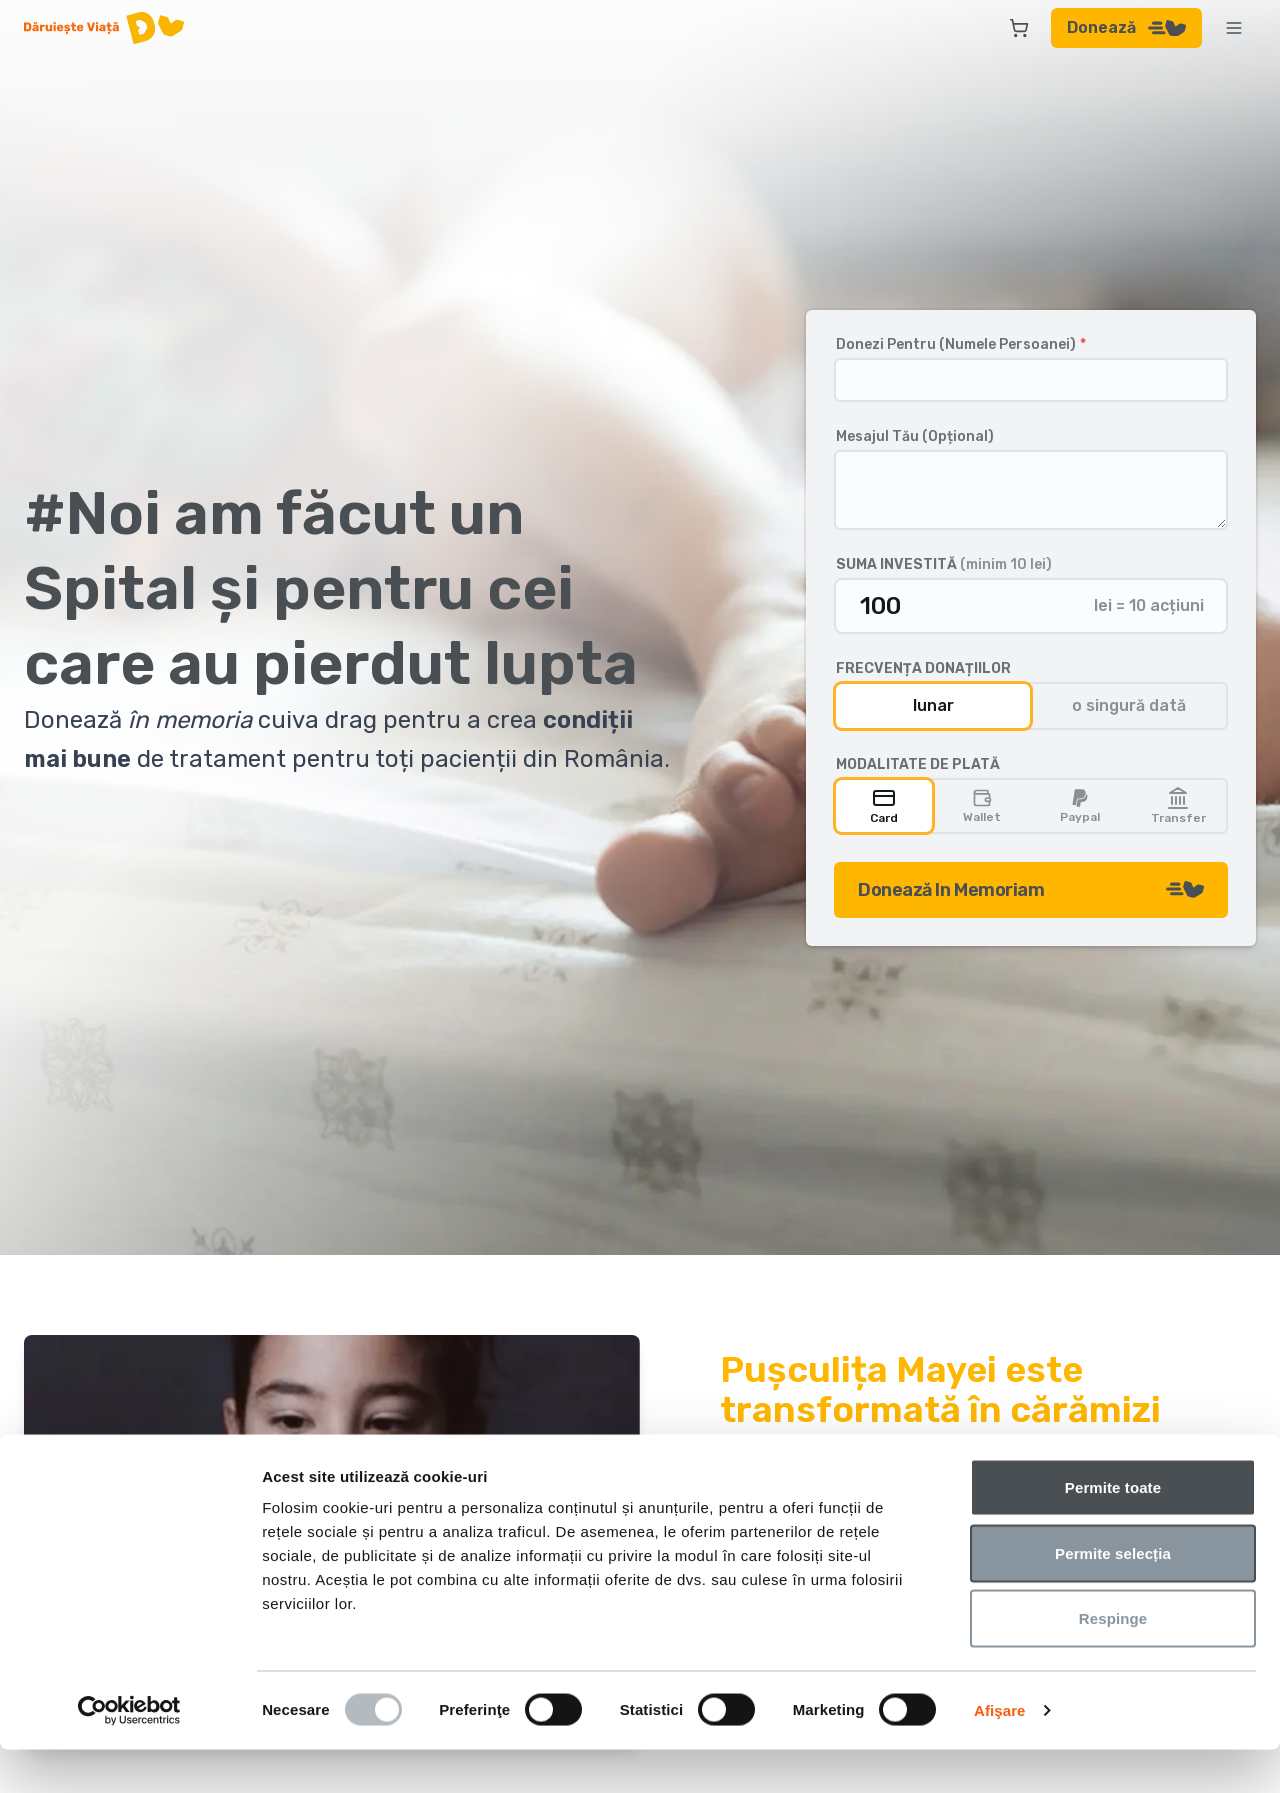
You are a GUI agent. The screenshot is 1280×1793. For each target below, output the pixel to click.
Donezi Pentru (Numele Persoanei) (961, 345)
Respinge (1113, 1661)
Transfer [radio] (1178, 805)
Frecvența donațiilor (923, 669)
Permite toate (1113, 1530)
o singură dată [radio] (1129, 705)
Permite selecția (1113, 1596)
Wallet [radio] (982, 805)
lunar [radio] (933, 705)
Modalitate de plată (918, 765)
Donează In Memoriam (1031, 890)
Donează (1126, 27)
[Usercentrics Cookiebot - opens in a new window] (129, 1754)
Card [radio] (884, 805)
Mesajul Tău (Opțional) (915, 437)
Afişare (1000, 1753)
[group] (1031, 706)
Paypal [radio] (1080, 805)
